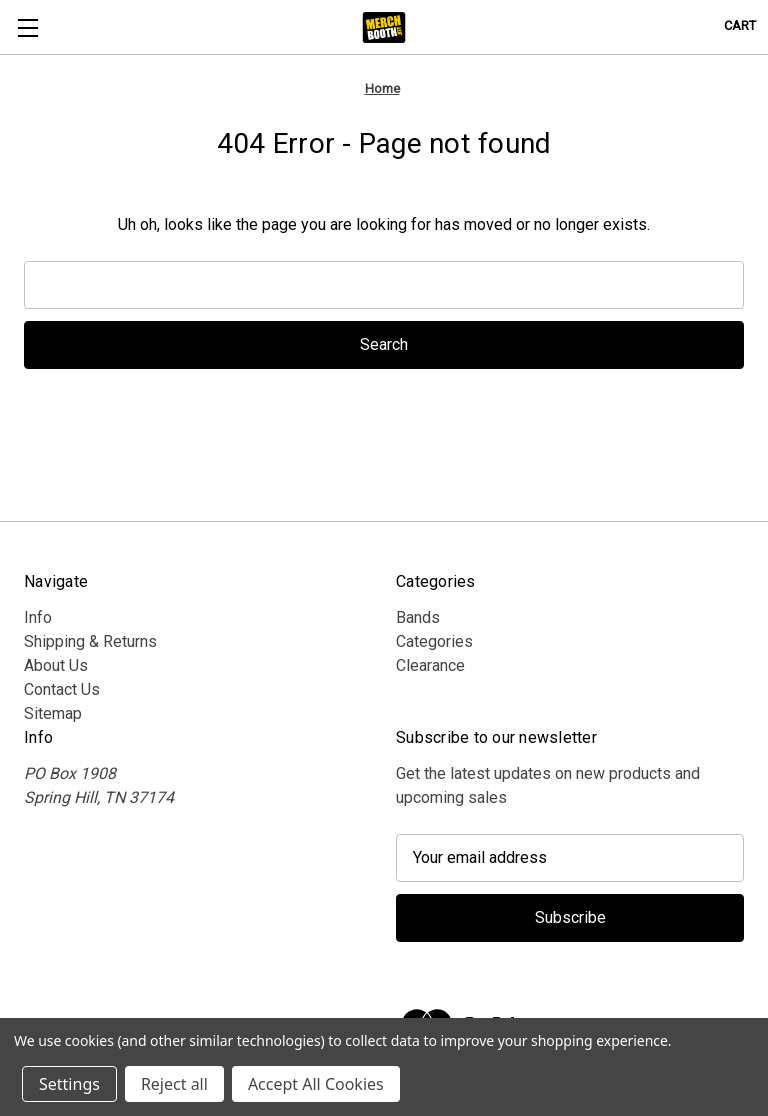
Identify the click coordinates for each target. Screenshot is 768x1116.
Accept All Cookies (316, 1084)
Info (38, 617)
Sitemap (53, 713)
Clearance (430, 665)
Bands (418, 617)
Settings (69, 1084)
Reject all (174, 1084)
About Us (56, 665)
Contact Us (62, 689)
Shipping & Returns (90, 641)
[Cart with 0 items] (740, 25)
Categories (434, 641)
